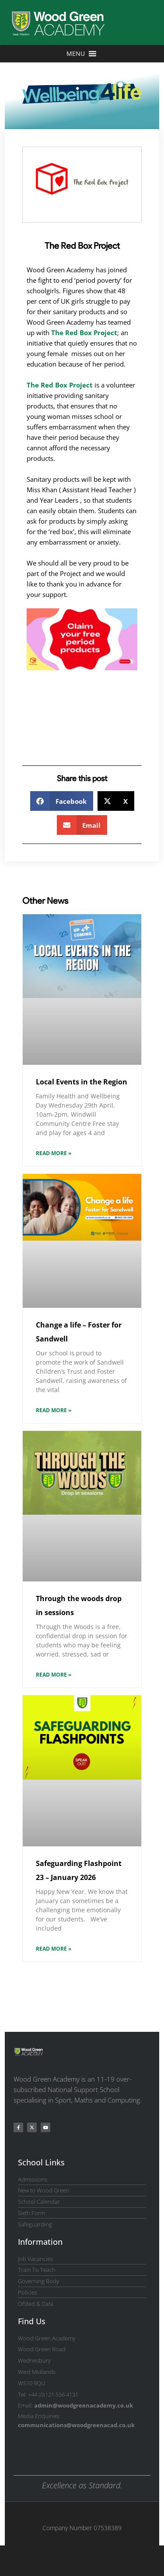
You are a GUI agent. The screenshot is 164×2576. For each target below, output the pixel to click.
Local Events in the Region (81, 1082)
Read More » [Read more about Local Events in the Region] (53, 1153)
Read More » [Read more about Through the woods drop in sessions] (53, 1674)
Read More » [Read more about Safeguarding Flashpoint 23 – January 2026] (53, 1948)
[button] (62, 801)
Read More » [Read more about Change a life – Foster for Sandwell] (53, 1410)
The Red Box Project (84, 332)
